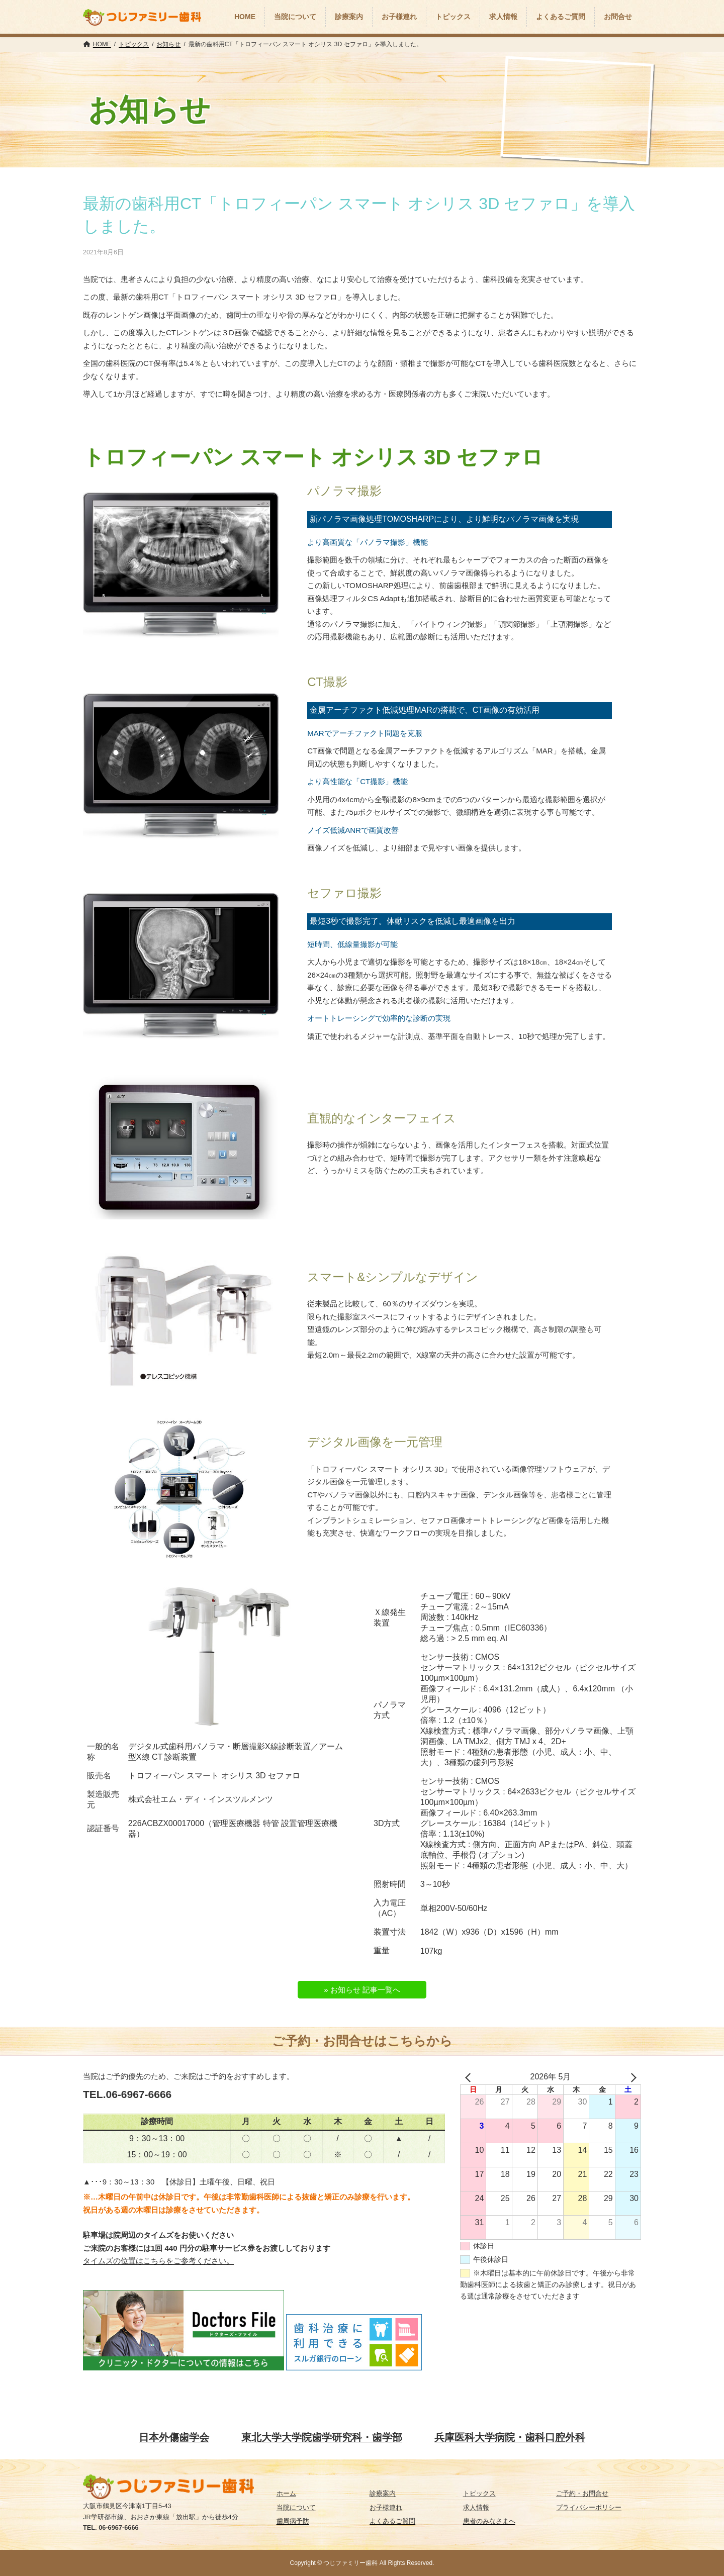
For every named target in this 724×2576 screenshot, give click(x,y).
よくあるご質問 (392, 2521)
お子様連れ (386, 2507)
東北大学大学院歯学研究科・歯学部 (321, 2437)
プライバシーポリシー (588, 2507)
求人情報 (476, 2507)
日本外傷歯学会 (174, 2437)
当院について (296, 2507)
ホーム (286, 2493)
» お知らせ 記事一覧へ (362, 1989)
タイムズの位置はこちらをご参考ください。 (158, 2260)
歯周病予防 (293, 2521)
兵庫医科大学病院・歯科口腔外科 (509, 2437)
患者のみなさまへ (489, 2521)
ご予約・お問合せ (582, 2493)
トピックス (479, 2493)
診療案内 (383, 2493)
